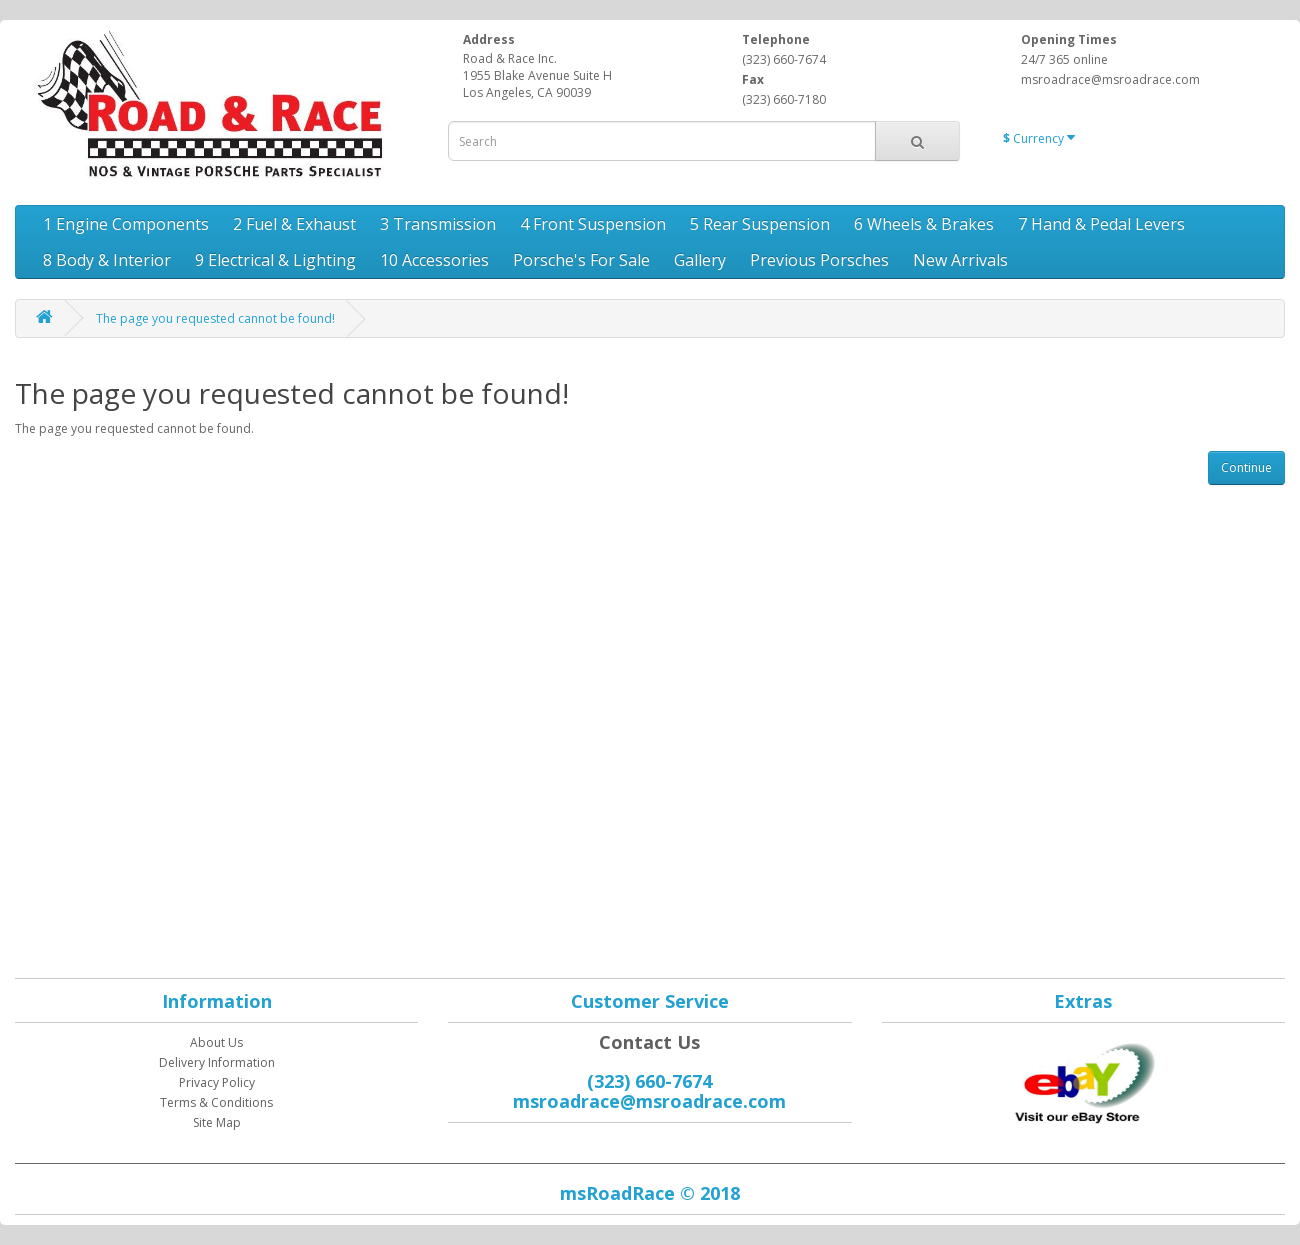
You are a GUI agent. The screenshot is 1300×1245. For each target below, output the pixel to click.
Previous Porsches (819, 260)
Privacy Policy (217, 1082)
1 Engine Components (126, 224)
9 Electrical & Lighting (275, 260)
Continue (1246, 467)
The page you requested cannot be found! (215, 318)
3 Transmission (438, 224)
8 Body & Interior (107, 260)
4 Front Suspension (593, 224)
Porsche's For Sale (581, 260)
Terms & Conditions (216, 1102)
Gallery (700, 260)
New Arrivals (960, 260)
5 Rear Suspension (760, 224)
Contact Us (649, 1042)
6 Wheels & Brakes (924, 224)
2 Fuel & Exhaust (294, 224)
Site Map (217, 1122)
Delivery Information (217, 1062)
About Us (216, 1042)
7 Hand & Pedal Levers (1101, 224)
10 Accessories (434, 260)
